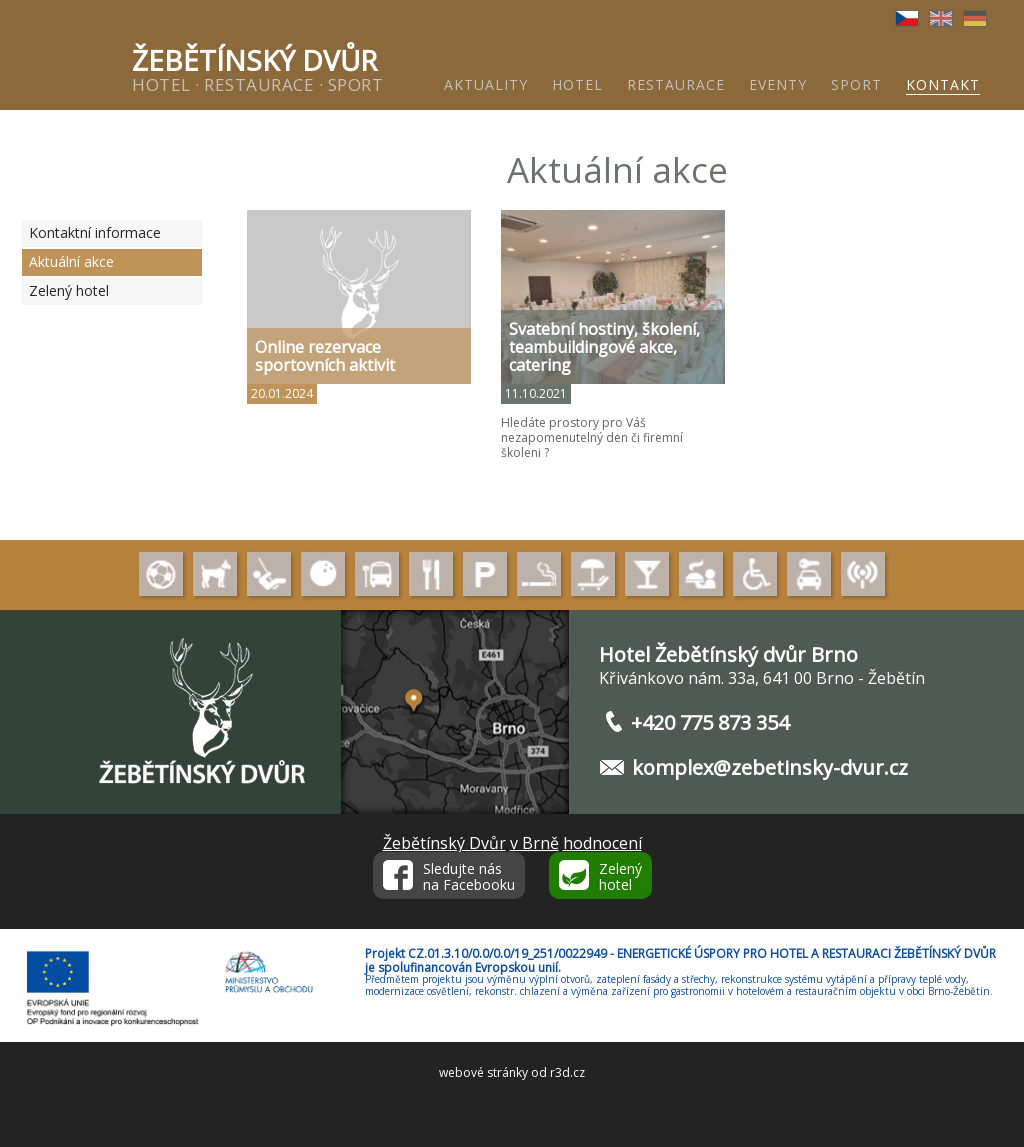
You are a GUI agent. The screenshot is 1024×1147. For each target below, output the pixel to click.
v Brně (534, 843)
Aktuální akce (71, 261)
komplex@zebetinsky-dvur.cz (770, 767)
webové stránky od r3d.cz (512, 1072)
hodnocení (602, 843)
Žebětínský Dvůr (444, 843)
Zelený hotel (69, 290)
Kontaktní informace (95, 232)
